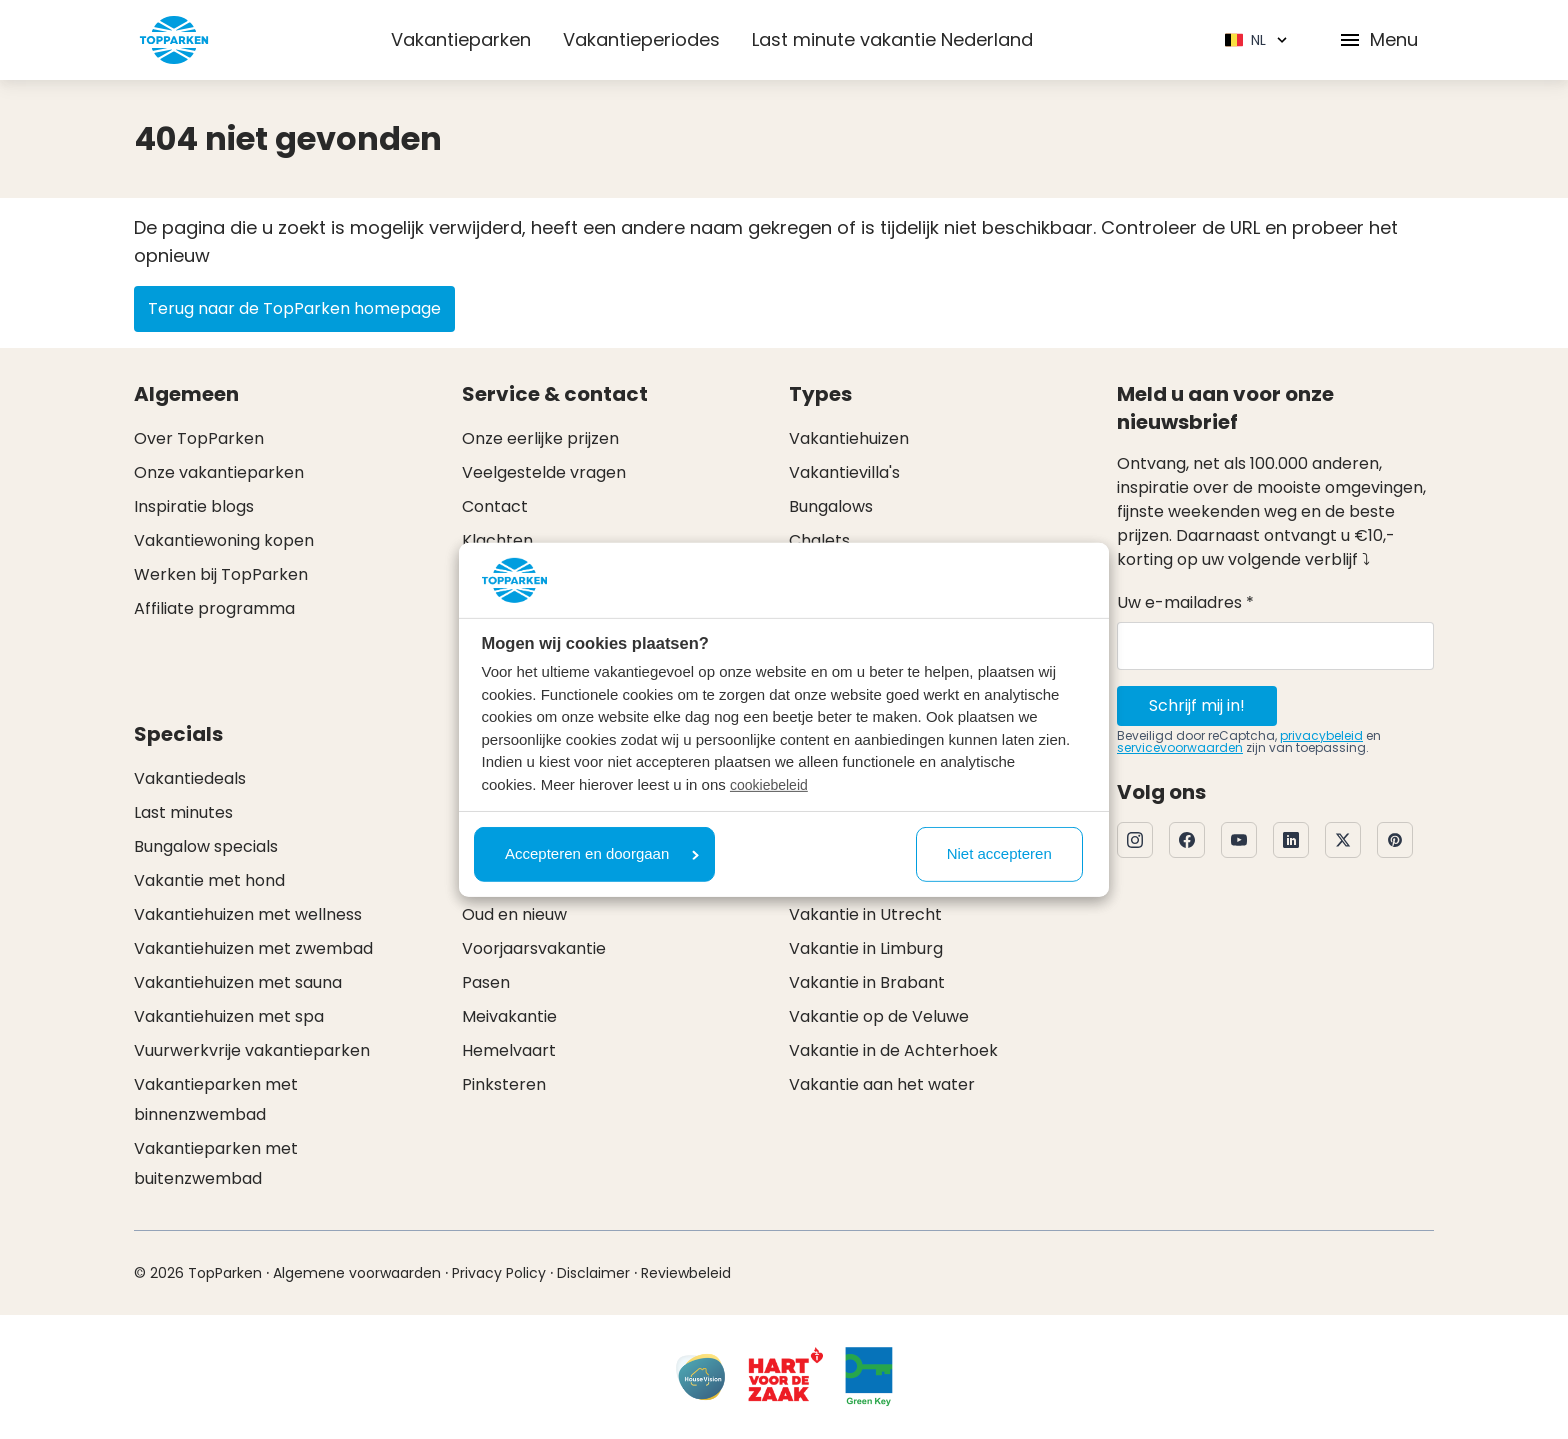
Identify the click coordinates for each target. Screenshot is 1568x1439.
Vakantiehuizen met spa (229, 1016)
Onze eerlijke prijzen (540, 438)
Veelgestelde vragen (544, 472)
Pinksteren (504, 1084)
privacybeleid (1321, 735)
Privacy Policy (499, 1273)
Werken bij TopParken (221, 574)
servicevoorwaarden (1180, 747)
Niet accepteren (999, 853)
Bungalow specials (206, 846)
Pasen (486, 982)
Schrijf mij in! (1197, 705)
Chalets (819, 540)
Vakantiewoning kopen (224, 540)
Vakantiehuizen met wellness (248, 914)
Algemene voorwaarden (357, 1273)
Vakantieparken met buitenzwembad (216, 1163)
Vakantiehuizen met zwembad (253, 948)
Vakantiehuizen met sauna (238, 982)
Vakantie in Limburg (866, 948)
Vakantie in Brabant (867, 982)
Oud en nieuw (514, 914)
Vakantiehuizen (849, 438)
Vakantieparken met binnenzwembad (216, 1099)
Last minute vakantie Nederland (892, 39)
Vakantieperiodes (641, 39)
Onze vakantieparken (219, 472)
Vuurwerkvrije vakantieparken (252, 1050)
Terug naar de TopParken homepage (294, 308)
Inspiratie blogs (194, 506)
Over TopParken (199, 438)
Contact (495, 506)
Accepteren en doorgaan (602, 853)
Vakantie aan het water (882, 1084)
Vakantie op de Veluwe (879, 1016)
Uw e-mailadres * (1185, 602)
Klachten (497, 540)
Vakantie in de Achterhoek (893, 1050)
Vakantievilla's (844, 472)
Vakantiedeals (190, 778)
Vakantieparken (461, 39)
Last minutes (183, 812)
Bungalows (831, 506)
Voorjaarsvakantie (534, 948)
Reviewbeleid (686, 1273)
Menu (1378, 39)
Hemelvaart (509, 1050)
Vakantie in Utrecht (865, 914)
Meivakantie (509, 1016)
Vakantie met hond (209, 880)
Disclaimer (593, 1273)
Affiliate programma (214, 608)
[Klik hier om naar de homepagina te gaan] (174, 40)
